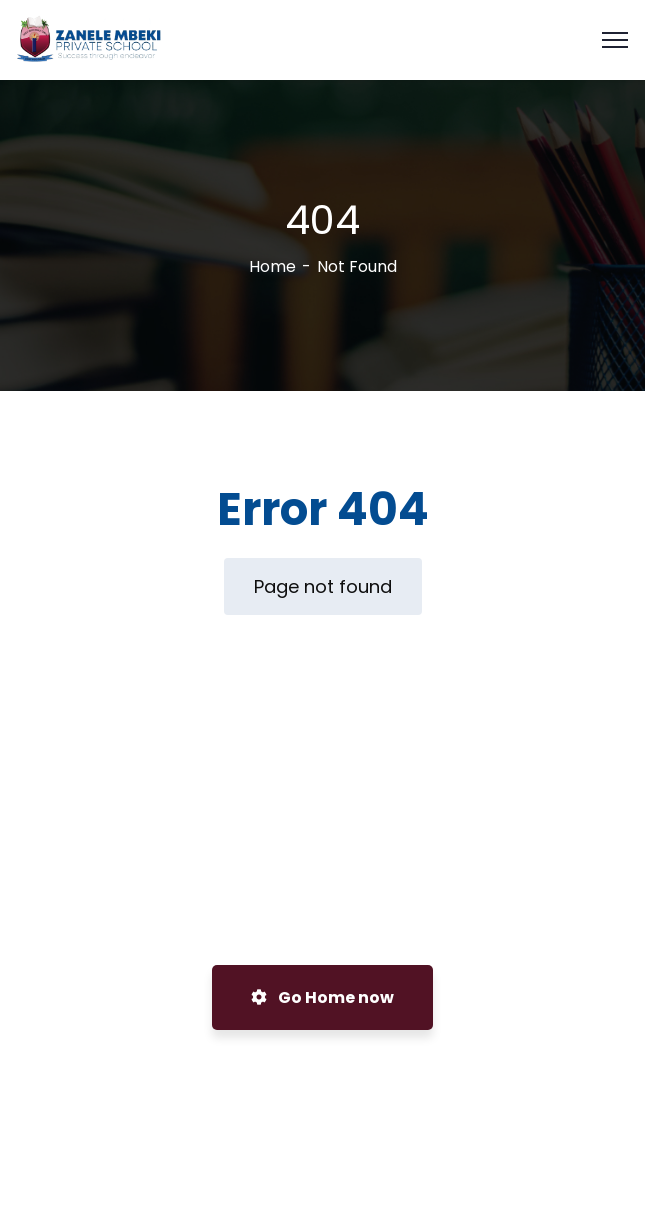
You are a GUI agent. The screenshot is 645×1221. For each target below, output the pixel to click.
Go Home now (322, 997)
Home (272, 266)
